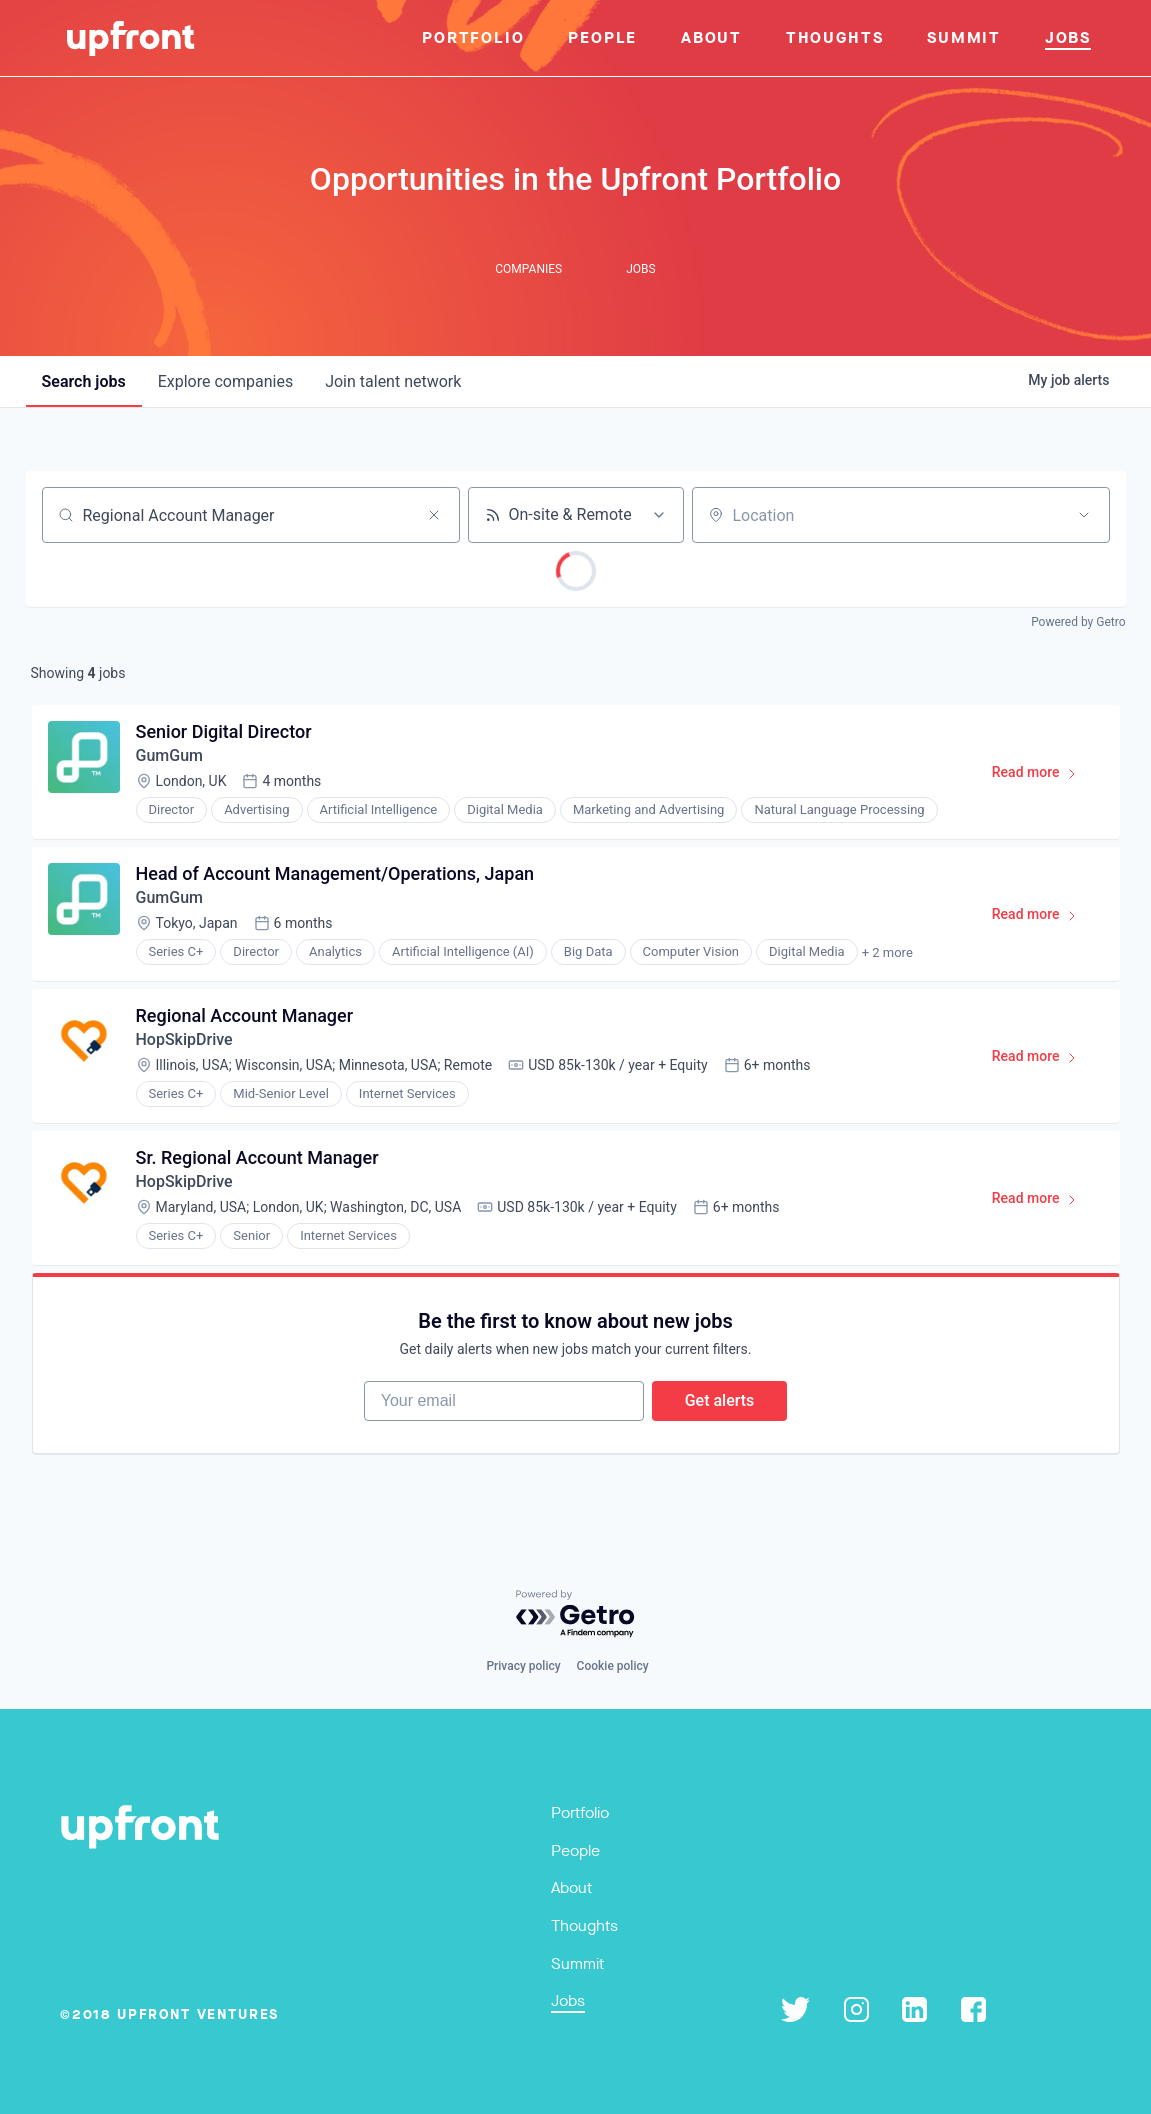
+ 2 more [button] (887, 952)
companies (225, 381)
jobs (84, 381)
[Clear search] (434, 515)
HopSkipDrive (184, 1039)
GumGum (169, 755)
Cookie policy (613, 1666)
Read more (1043, 776)
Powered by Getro (1078, 622)
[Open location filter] (1084, 515)
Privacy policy (523, 1666)
